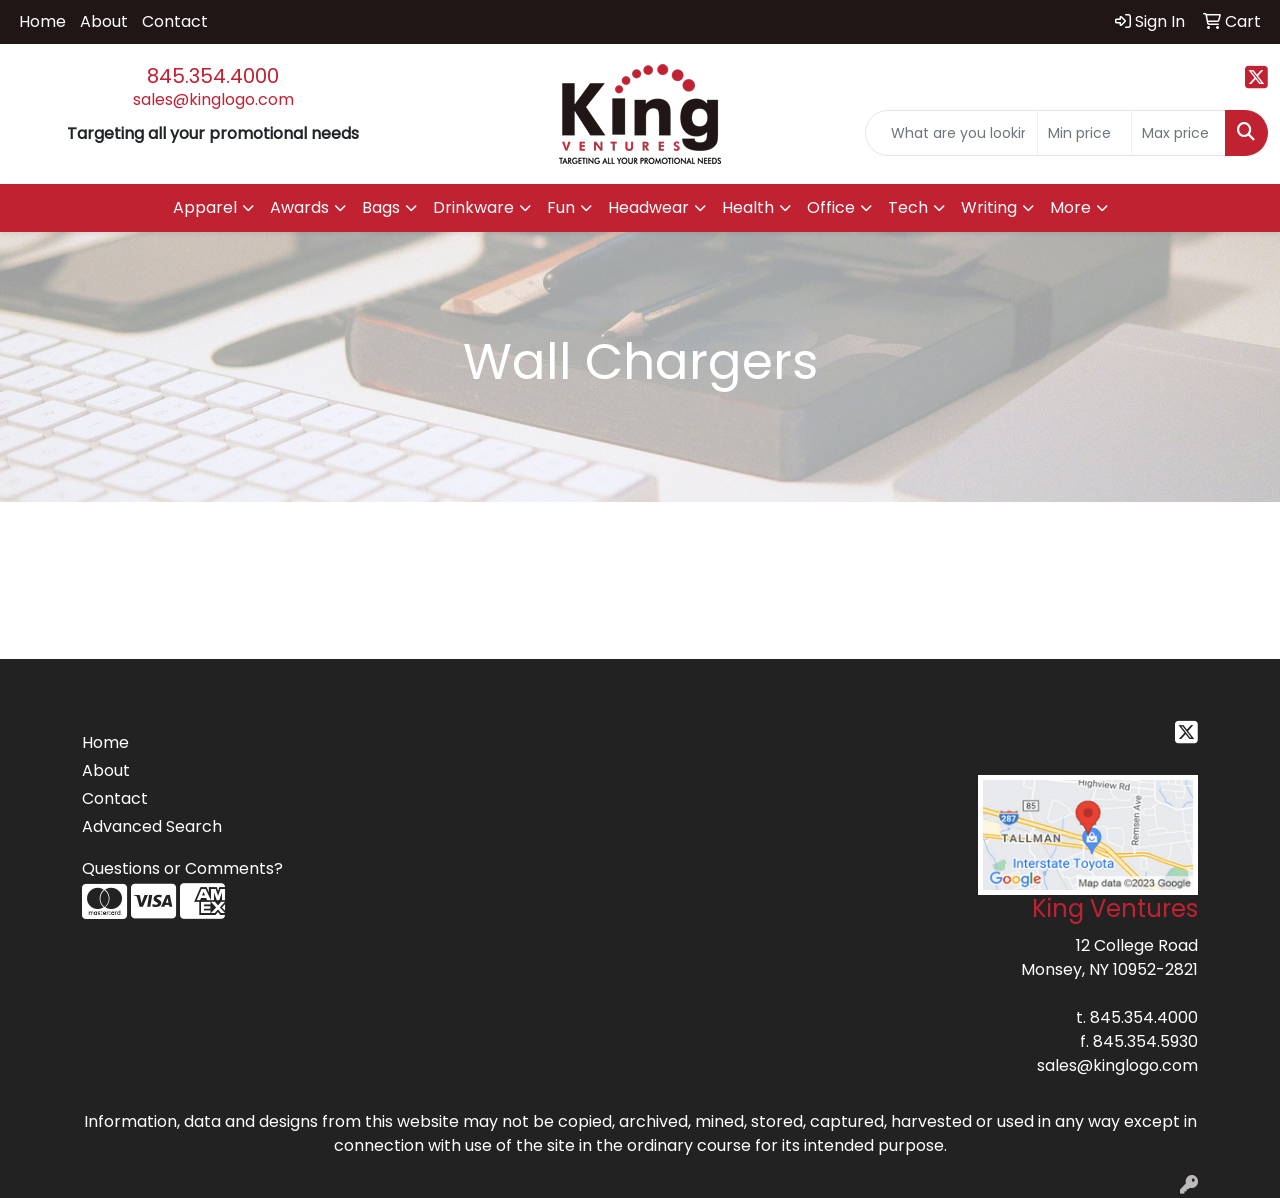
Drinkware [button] (473, 207)
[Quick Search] (951, 133)
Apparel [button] (205, 207)
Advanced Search (152, 826)
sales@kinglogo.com (213, 99)
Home (42, 21)
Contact (175, 21)
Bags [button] (381, 207)
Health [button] (748, 207)
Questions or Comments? (182, 868)
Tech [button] (908, 207)
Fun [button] (561, 207)
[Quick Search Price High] (1178, 133)
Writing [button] (989, 207)
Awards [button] (299, 207)
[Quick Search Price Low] (1084, 133)
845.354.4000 (213, 76)
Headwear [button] (648, 207)
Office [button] (831, 207)
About (104, 21)
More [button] (1070, 207)
